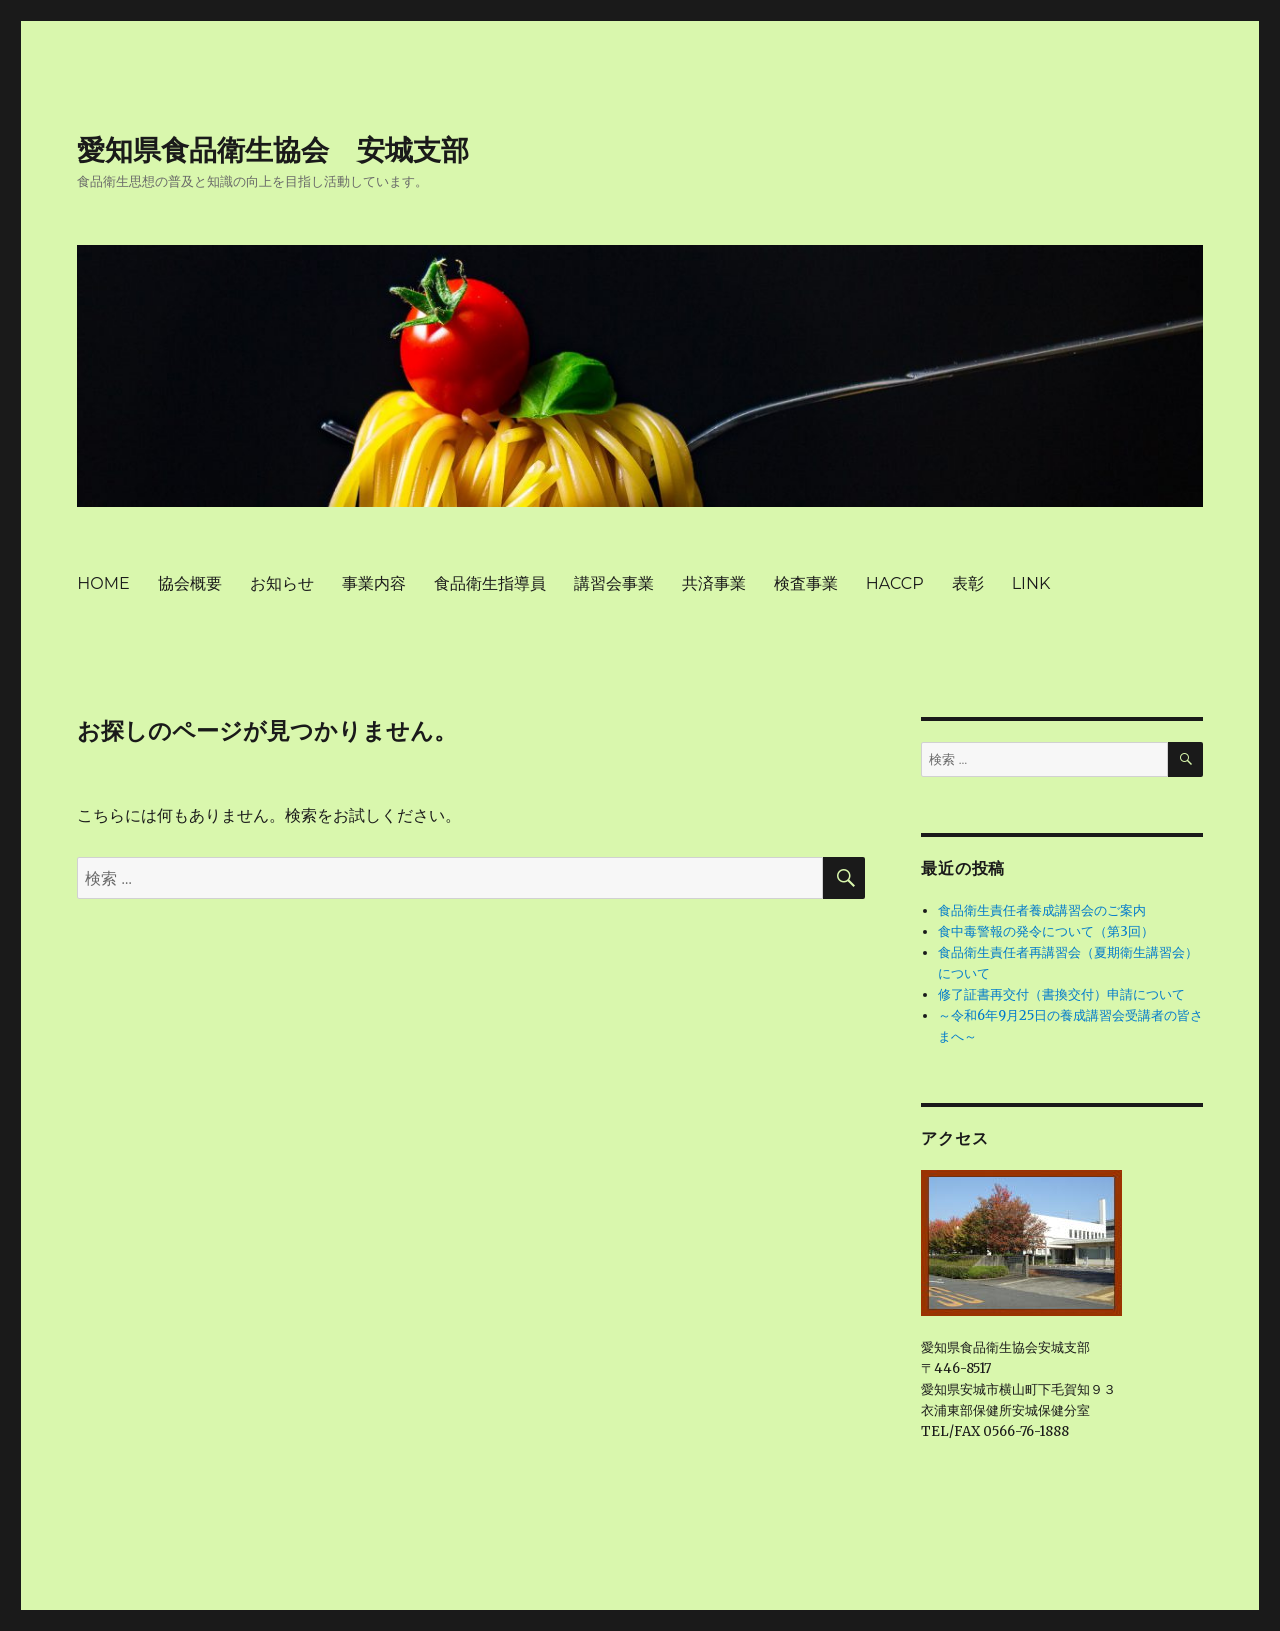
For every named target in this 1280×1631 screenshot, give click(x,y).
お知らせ (282, 583)
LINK (1031, 583)
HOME (103, 583)
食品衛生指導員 (490, 583)
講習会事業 (614, 583)
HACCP (895, 583)
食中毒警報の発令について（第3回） (1046, 931)
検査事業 (806, 583)
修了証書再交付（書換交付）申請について (1061, 994)
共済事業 (714, 583)
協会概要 (190, 583)
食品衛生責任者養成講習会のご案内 (1042, 910)
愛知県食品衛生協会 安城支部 (273, 150)
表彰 (968, 583)
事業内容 (374, 583)
